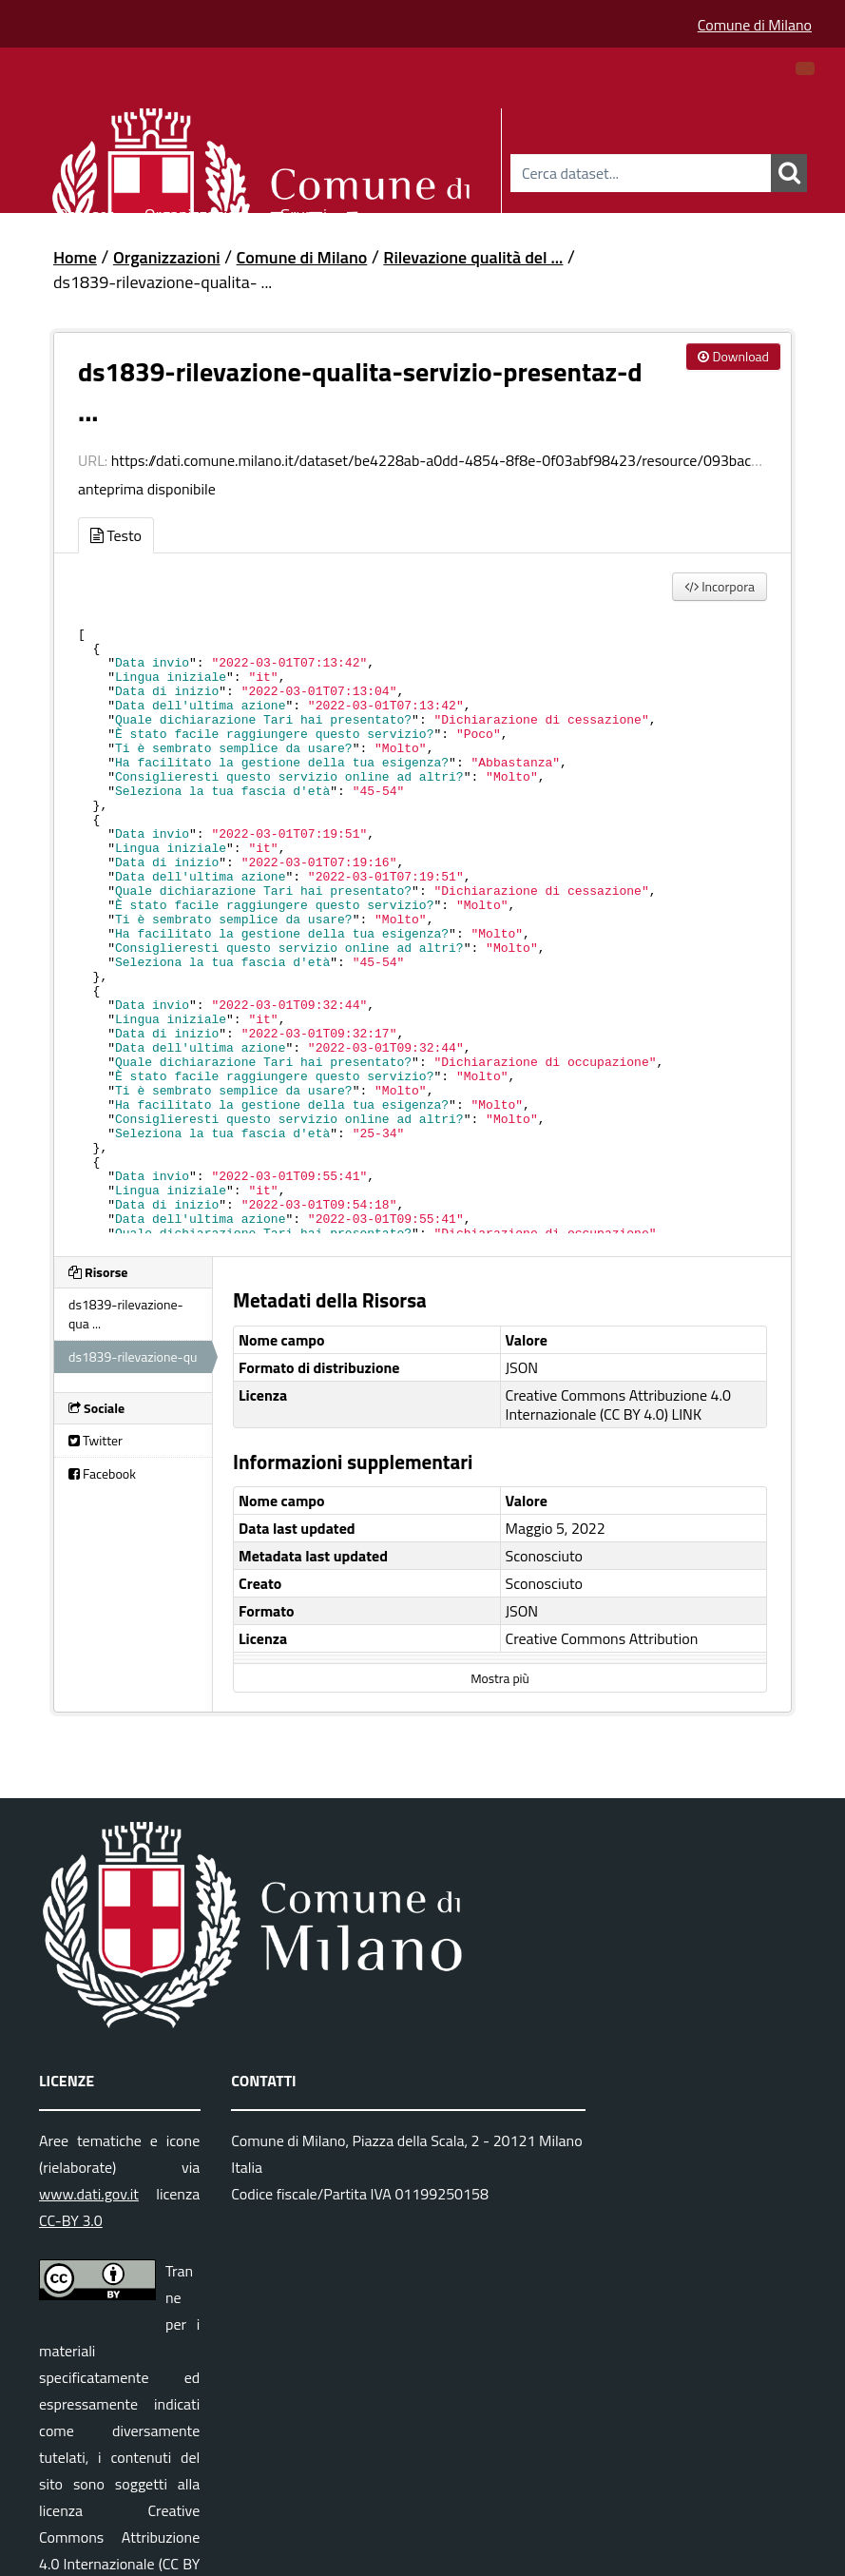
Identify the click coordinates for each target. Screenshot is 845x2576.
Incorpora (719, 586)
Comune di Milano (755, 24)
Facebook (102, 1473)
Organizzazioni (197, 212)
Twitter (95, 1440)
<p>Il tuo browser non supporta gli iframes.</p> (422, 924)
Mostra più (499, 1678)
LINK (687, 1414)
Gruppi (303, 212)
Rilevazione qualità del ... (473, 257)
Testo (116, 535)
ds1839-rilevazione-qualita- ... (162, 282)
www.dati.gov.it (89, 2193)
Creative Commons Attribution (602, 1638)
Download (733, 356)
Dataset (85, 212)
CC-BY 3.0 (71, 2220)
